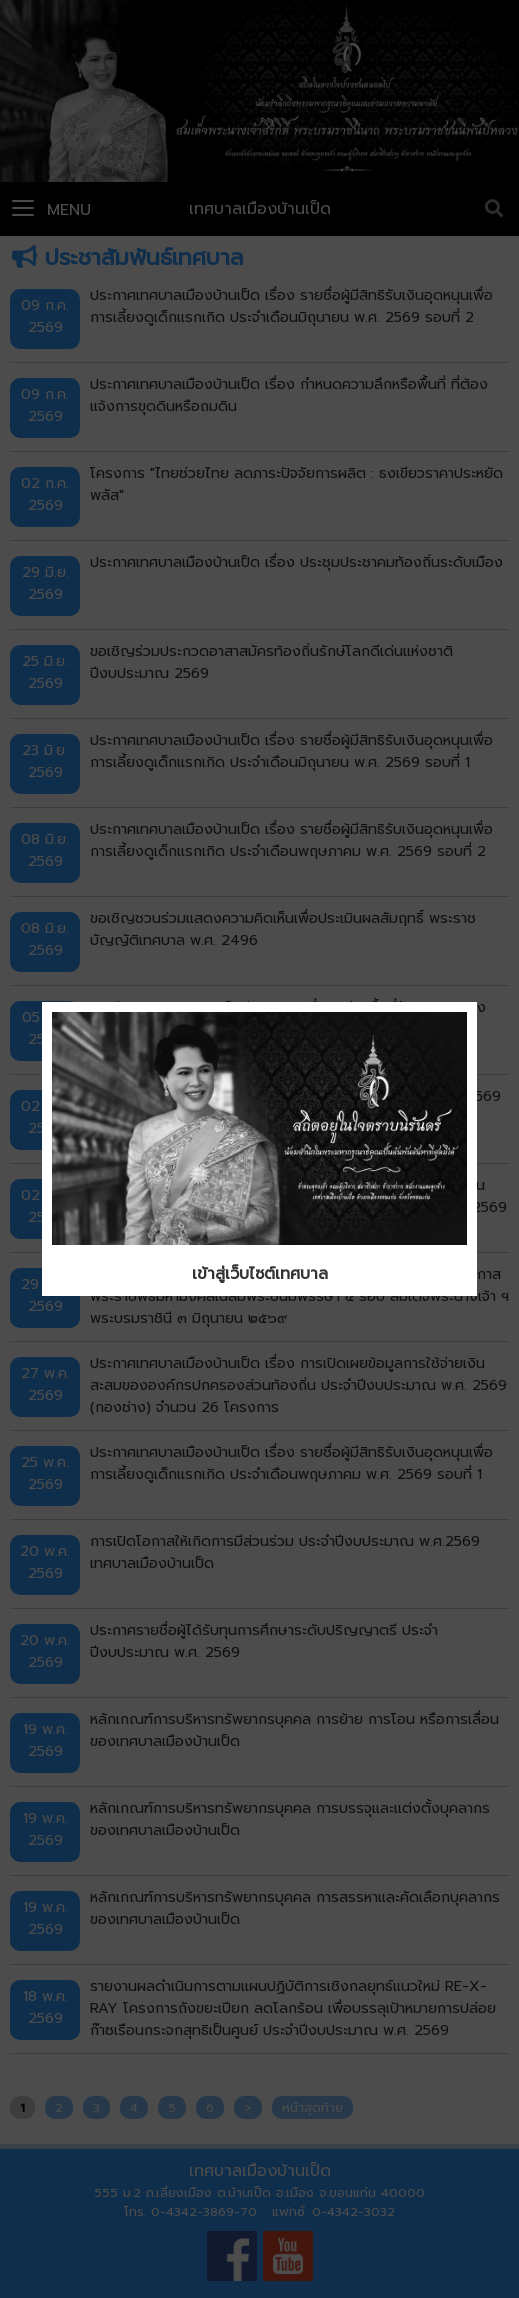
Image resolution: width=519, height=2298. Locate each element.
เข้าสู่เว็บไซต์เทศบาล (260, 1274)
